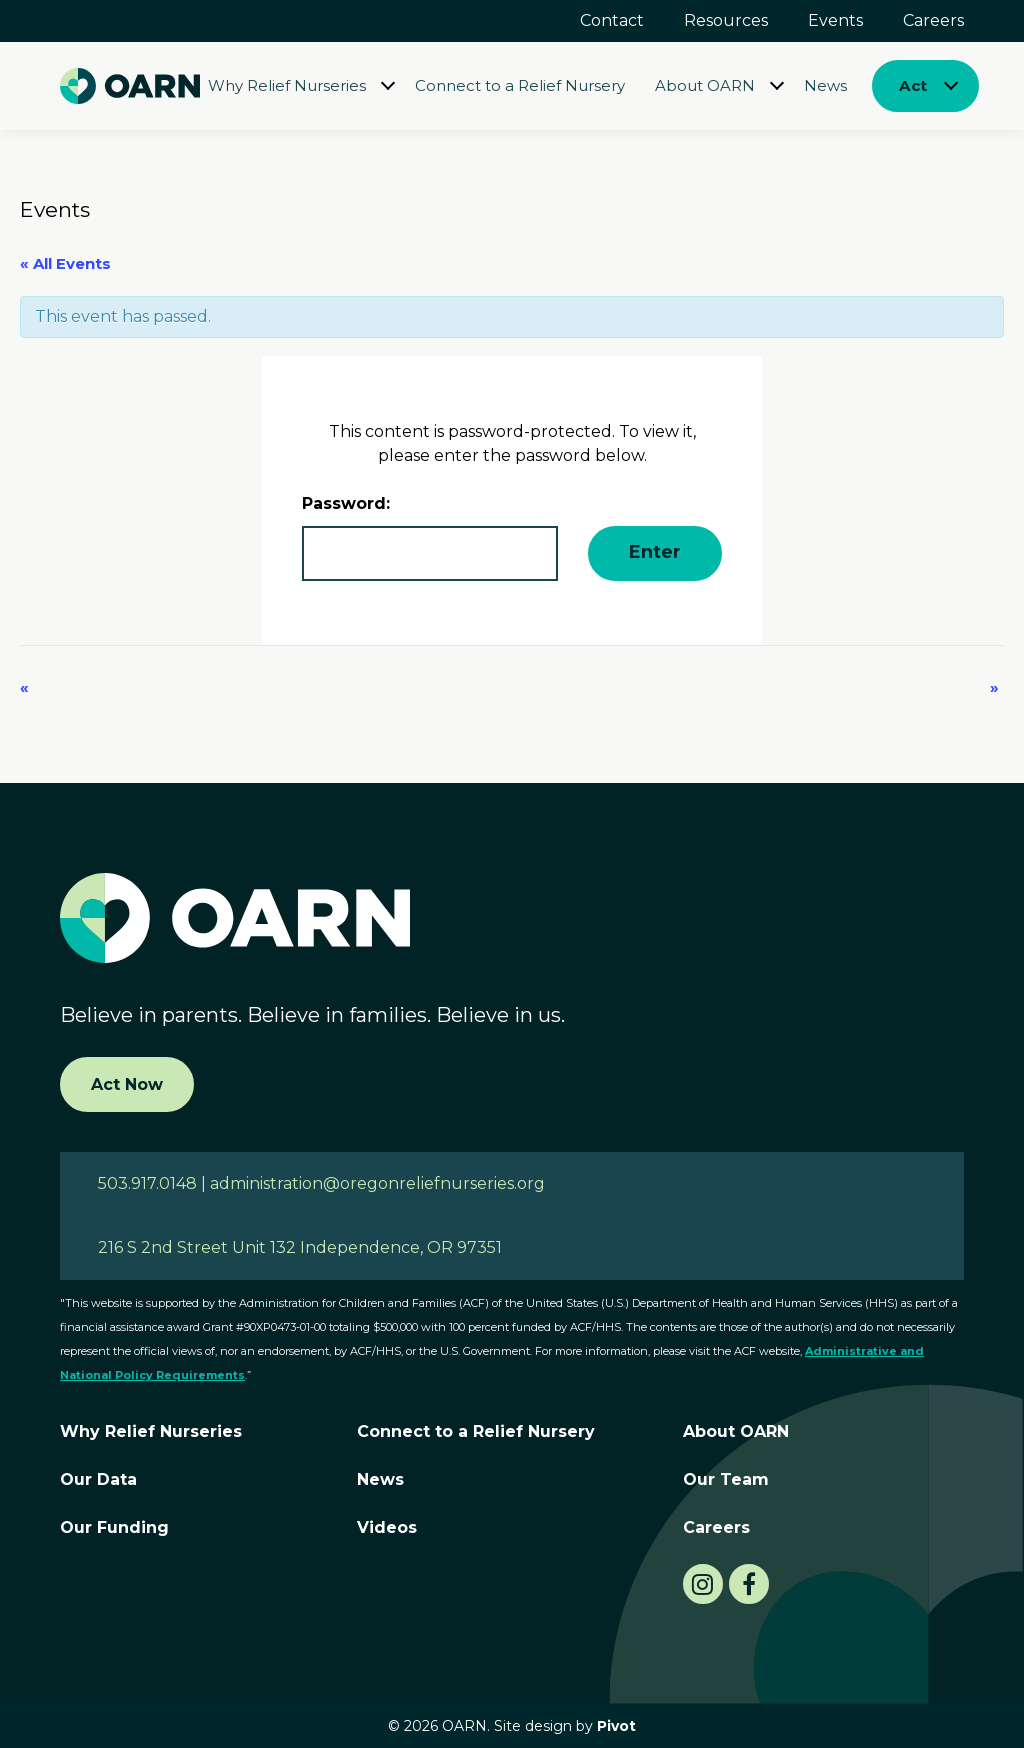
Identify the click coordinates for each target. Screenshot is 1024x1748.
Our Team (726, 1479)
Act (913, 85)
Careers (933, 20)
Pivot (616, 1726)
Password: (430, 537)
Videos (387, 1527)
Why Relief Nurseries (287, 85)
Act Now (127, 1084)
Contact (612, 20)
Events (835, 20)
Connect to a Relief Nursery (520, 85)
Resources (726, 20)
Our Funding (114, 1527)
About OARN (705, 85)
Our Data (98, 1479)
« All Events (65, 263)
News (825, 85)
